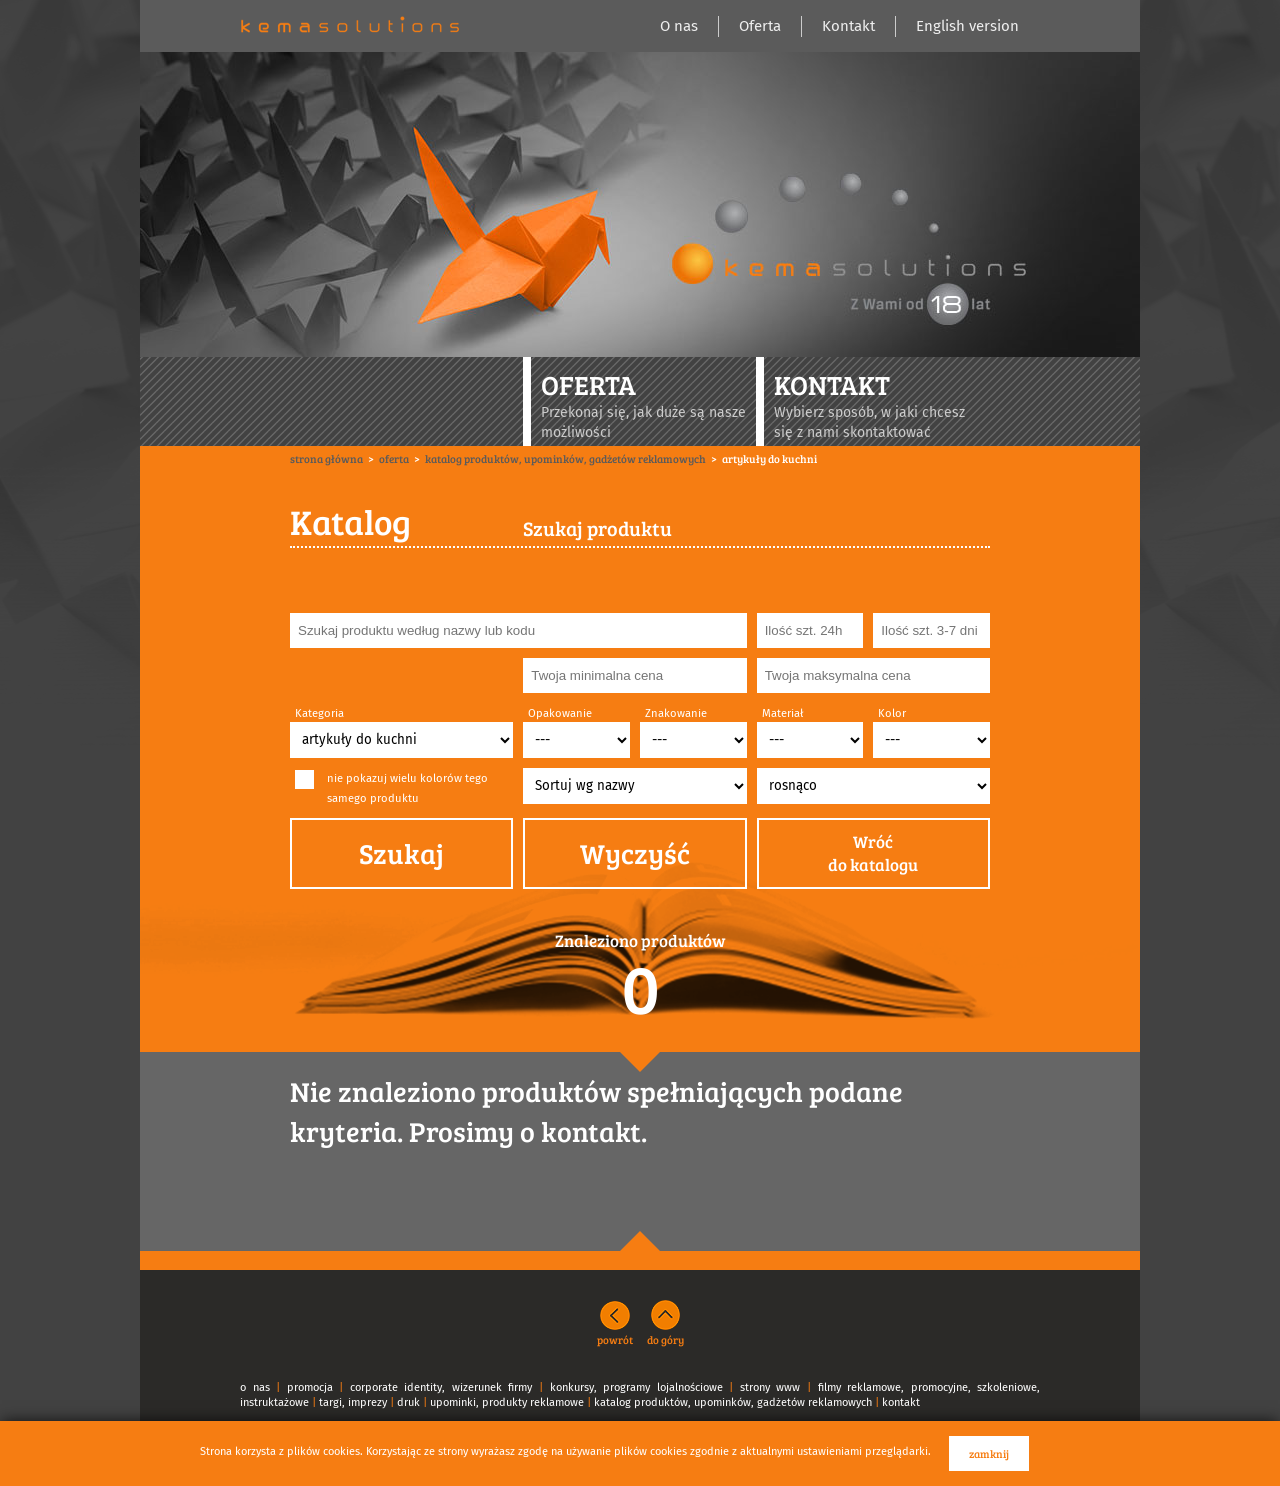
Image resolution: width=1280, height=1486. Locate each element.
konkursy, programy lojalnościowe (636, 1387)
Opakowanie (560, 713)
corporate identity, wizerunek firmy (441, 1387)
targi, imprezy (353, 1402)
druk (408, 1402)
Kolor (892, 713)
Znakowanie (676, 713)
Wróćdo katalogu (873, 853)
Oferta (760, 26)
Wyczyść (635, 853)
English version (967, 26)
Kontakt (848, 26)
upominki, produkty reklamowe (507, 1402)
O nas (679, 26)
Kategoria (319, 713)
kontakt (901, 1402)
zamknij (989, 1453)
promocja (310, 1387)
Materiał (782, 713)
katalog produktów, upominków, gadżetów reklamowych (733, 1402)
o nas (255, 1387)
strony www (770, 1387)
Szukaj (401, 853)
